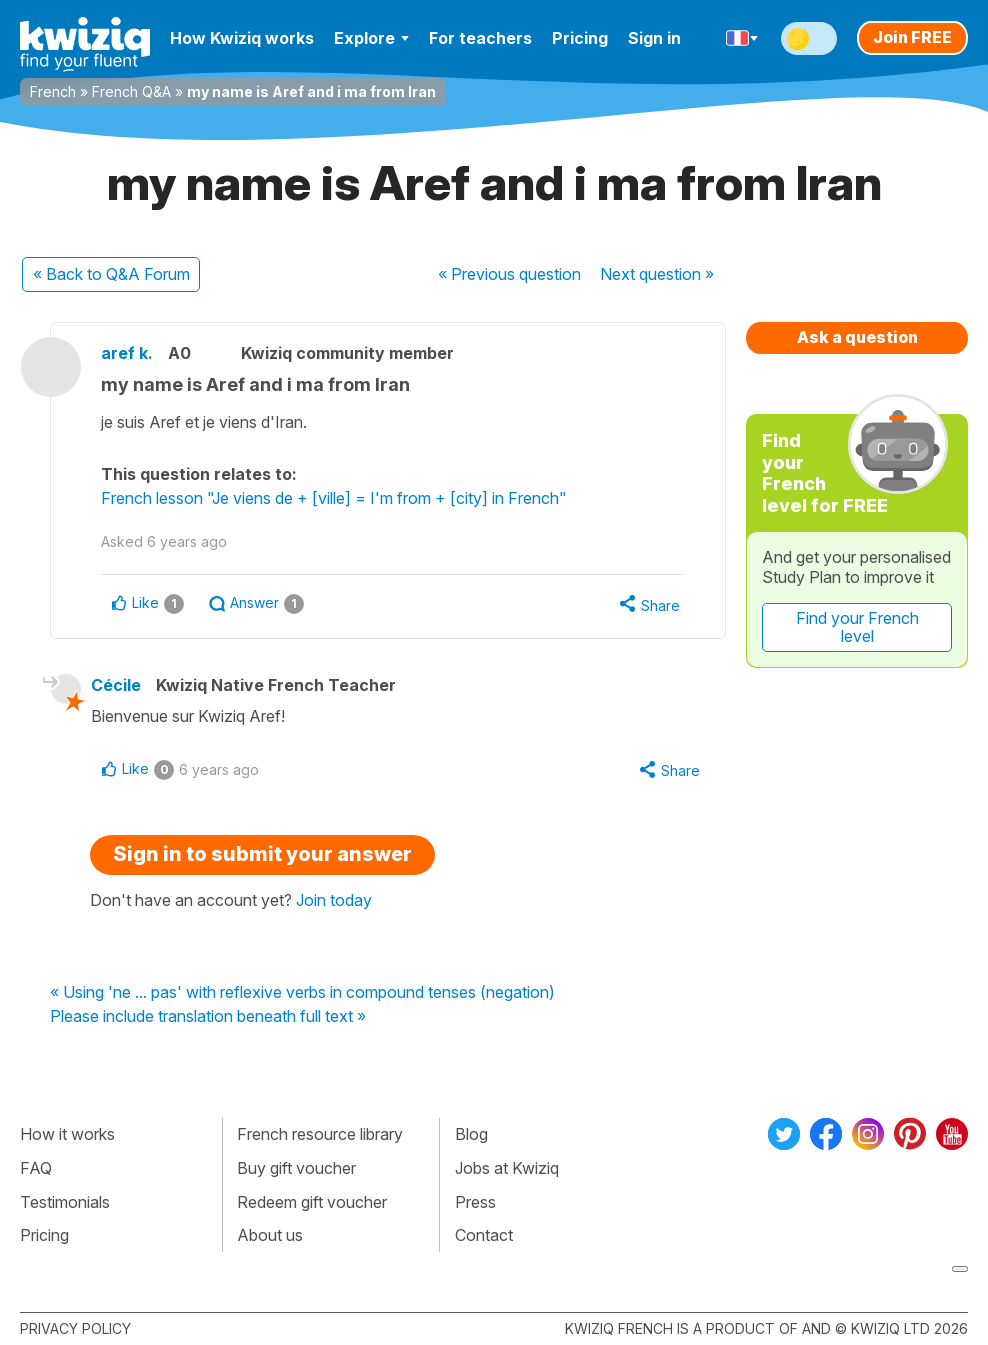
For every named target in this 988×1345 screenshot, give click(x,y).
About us (270, 1235)
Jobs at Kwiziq (507, 1168)
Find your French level (857, 627)
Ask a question (857, 337)
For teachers (480, 38)
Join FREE (912, 37)
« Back (111, 274)
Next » (657, 274)
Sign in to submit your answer (262, 854)
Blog (471, 1134)
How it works (67, 1134)
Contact (484, 1235)
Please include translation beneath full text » (208, 1017)
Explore (371, 38)
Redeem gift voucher (312, 1202)
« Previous (509, 274)
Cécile (116, 685)
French (53, 91)
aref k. (127, 353)
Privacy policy (75, 1328)
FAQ (36, 1168)
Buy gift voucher (296, 1168)
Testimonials (65, 1202)
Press (475, 1202)
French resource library (320, 1134)
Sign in (654, 38)
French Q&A (131, 91)
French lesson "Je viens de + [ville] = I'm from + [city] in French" (334, 498)
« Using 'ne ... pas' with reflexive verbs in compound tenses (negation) (302, 993)
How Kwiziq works (242, 38)
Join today (334, 900)
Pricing (580, 38)
